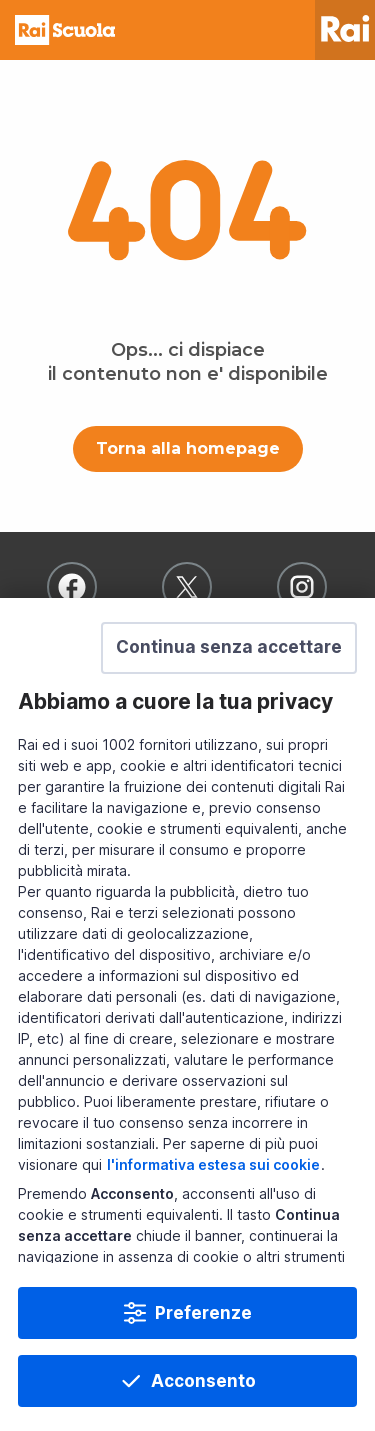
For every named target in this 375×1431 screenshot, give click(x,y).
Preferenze (203, 1313)
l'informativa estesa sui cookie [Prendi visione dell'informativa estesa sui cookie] (213, 1164)
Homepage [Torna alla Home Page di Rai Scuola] (65, 30)
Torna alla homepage (188, 448)
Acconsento (203, 1381)
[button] (229, 648)
